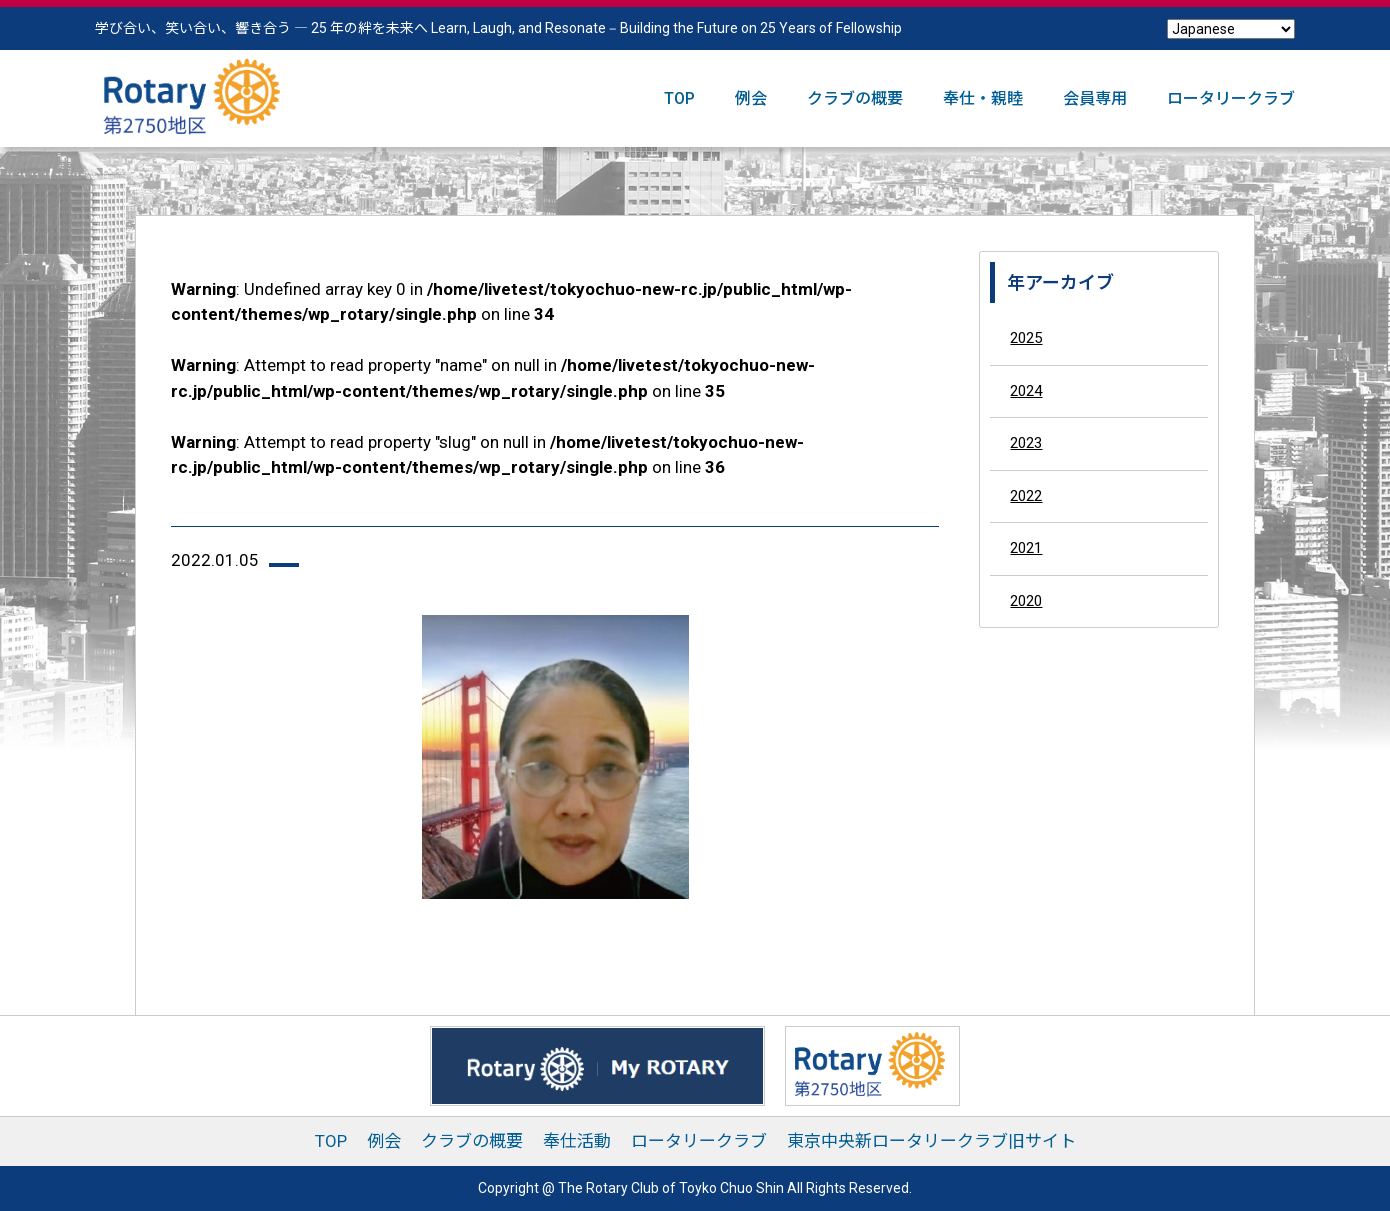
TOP (679, 98)
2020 (1026, 601)
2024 (1026, 391)
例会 (751, 98)
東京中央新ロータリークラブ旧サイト (931, 1141)
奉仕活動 (577, 1141)
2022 (1026, 496)
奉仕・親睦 (983, 98)
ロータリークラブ (1231, 98)
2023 (1026, 443)
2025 (1026, 338)
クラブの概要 (855, 98)
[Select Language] (1231, 29)
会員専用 (1095, 98)
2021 (1026, 548)
